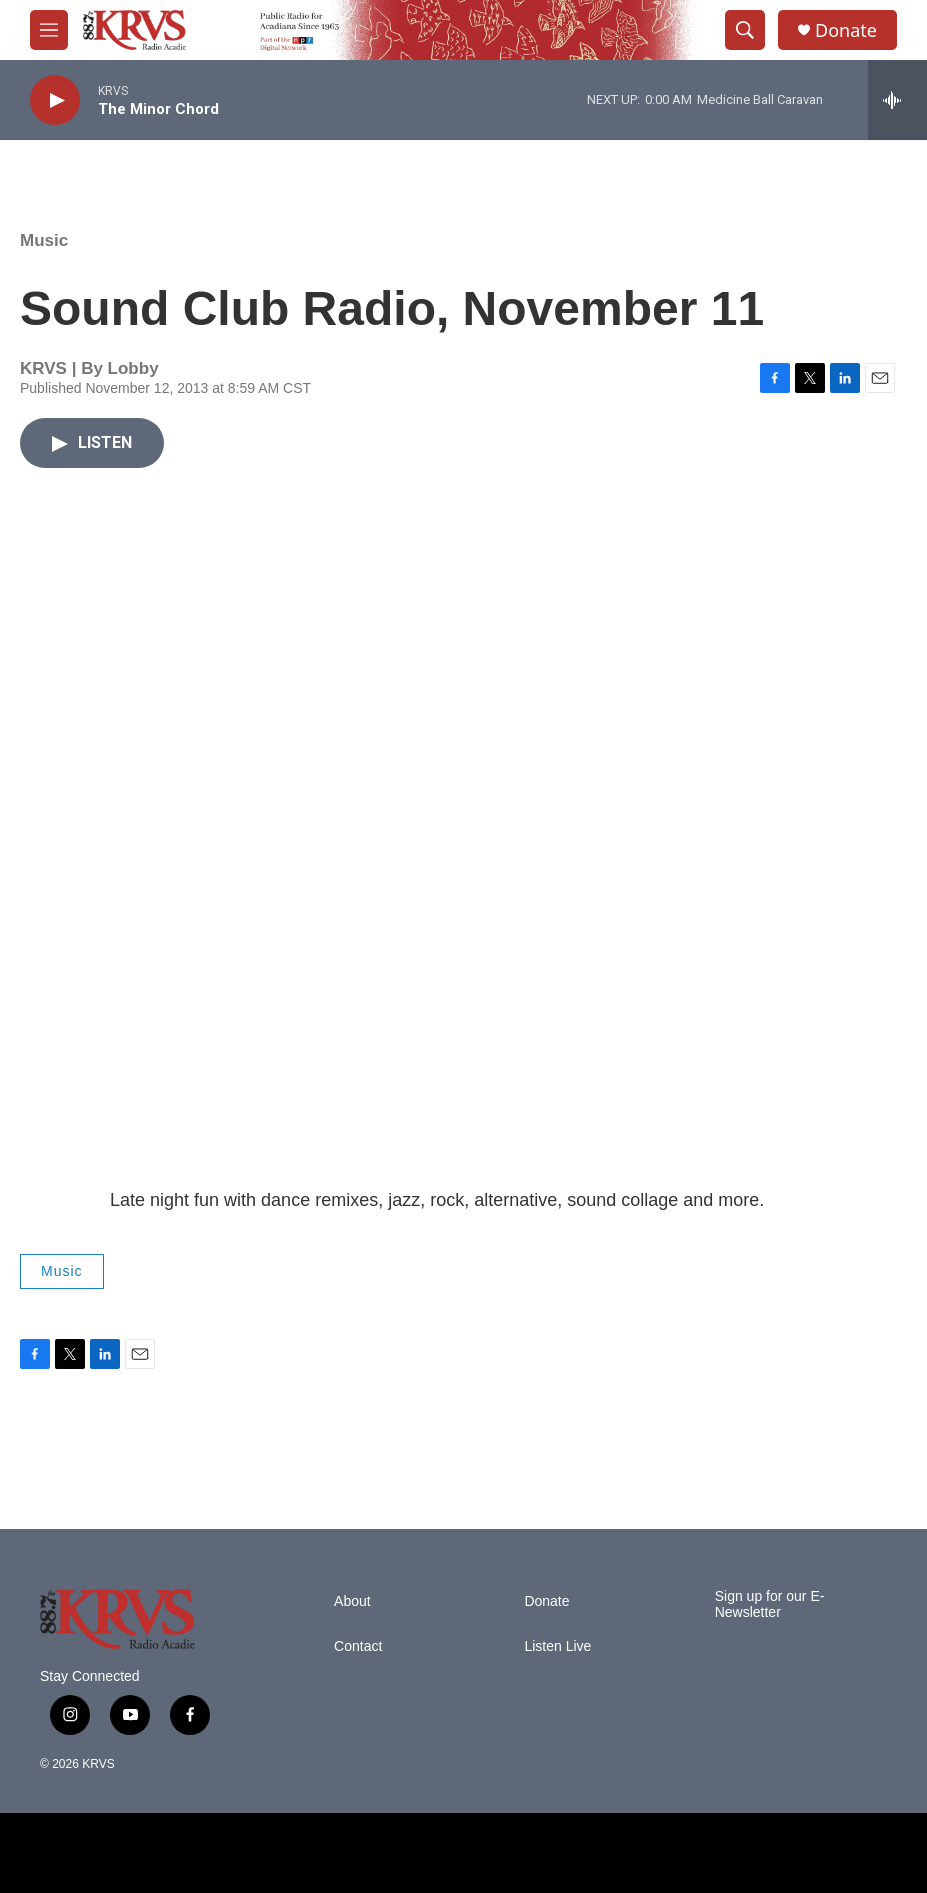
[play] (55, 100)
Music (44, 240)
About (352, 1601)
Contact (358, 1646)
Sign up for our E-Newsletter (770, 1604)
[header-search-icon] (745, 30)
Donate (846, 30)
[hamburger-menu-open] (49, 30)
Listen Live (557, 1646)
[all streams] (897, 100)
